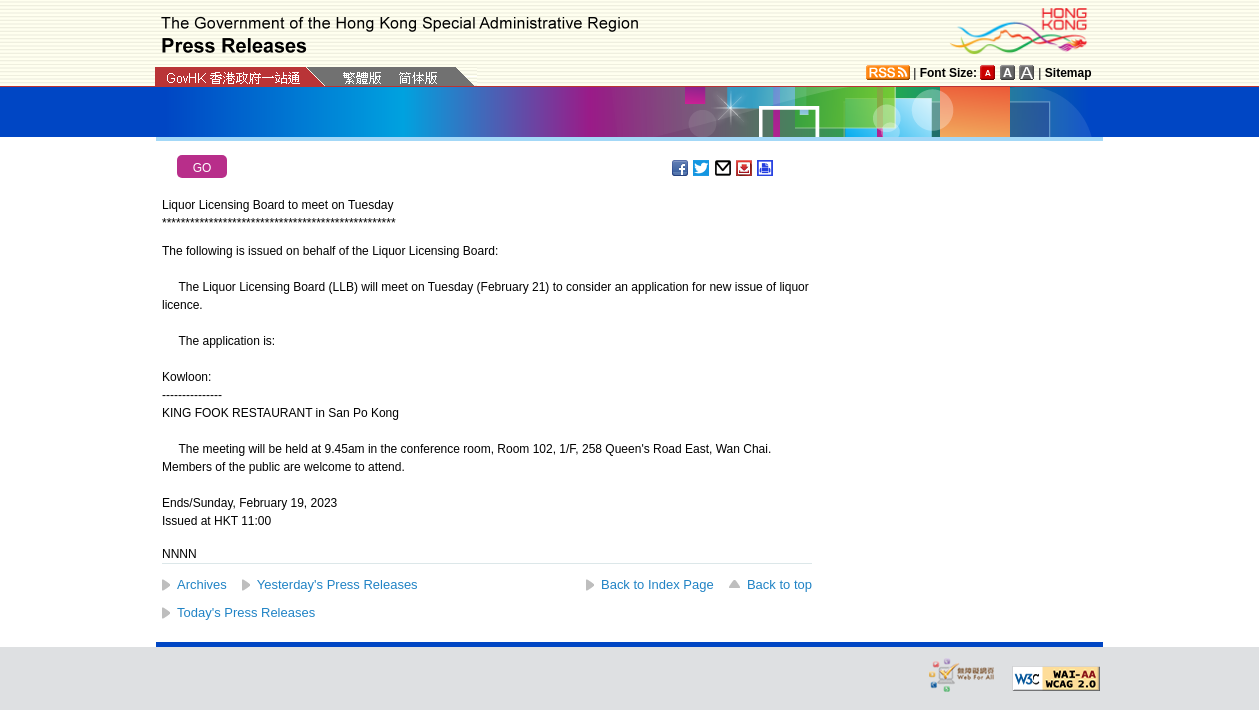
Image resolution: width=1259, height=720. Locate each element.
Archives (202, 584)
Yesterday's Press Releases (337, 584)
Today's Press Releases (246, 612)
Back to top (779, 584)
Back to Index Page (657, 584)
